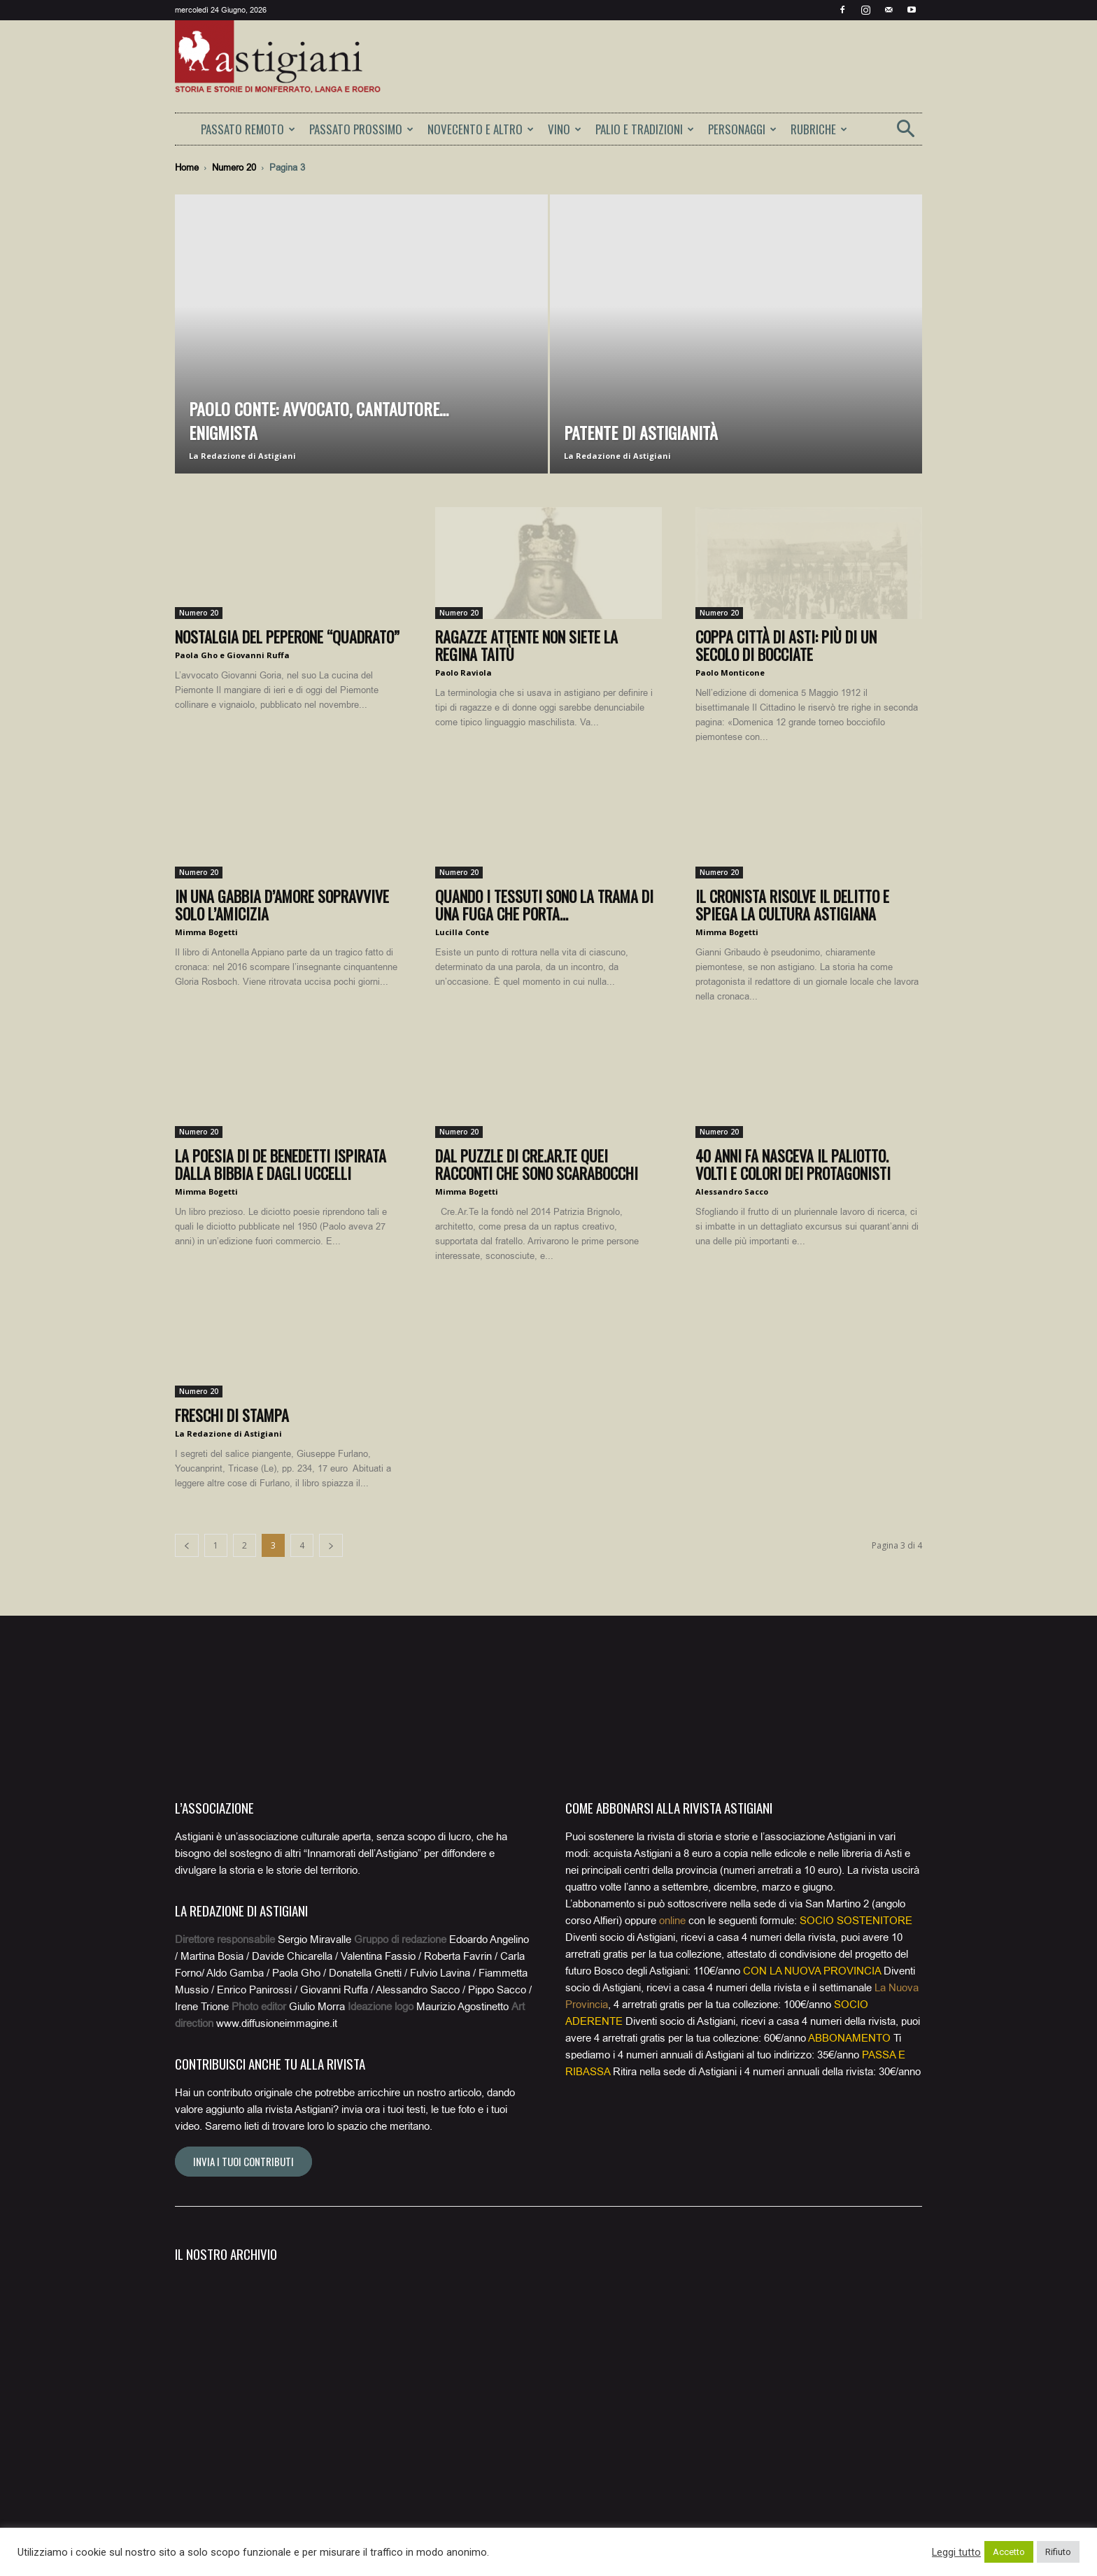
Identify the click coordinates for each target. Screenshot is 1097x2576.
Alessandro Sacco (731, 1191)
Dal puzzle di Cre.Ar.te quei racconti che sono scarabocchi (536, 1164)
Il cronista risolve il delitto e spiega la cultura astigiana (792, 905)
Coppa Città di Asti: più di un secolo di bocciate (786, 645)
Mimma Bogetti (206, 932)
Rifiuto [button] (1058, 2552)
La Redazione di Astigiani (242, 455)
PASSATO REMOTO (248, 129)
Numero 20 (234, 167)
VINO (564, 129)
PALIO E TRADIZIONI (644, 129)
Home (187, 167)
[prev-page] (187, 1545)
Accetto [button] (1009, 2552)
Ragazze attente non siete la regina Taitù (526, 645)
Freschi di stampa (232, 1415)
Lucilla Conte (462, 932)
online (672, 1921)
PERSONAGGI (742, 129)
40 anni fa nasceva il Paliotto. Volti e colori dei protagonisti (793, 1164)
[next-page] (331, 1545)
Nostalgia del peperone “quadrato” (287, 636)
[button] (905, 133)
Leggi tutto (956, 2552)
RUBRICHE (819, 129)
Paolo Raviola (463, 672)
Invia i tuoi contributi (243, 2161)
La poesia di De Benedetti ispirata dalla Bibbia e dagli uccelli (280, 1164)
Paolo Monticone (730, 672)
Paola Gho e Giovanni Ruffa (232, 655)
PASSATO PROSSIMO (361, 129)
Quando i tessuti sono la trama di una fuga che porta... (544, 905)
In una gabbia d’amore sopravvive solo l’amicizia (282, 905)
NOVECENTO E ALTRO (480, 129)
